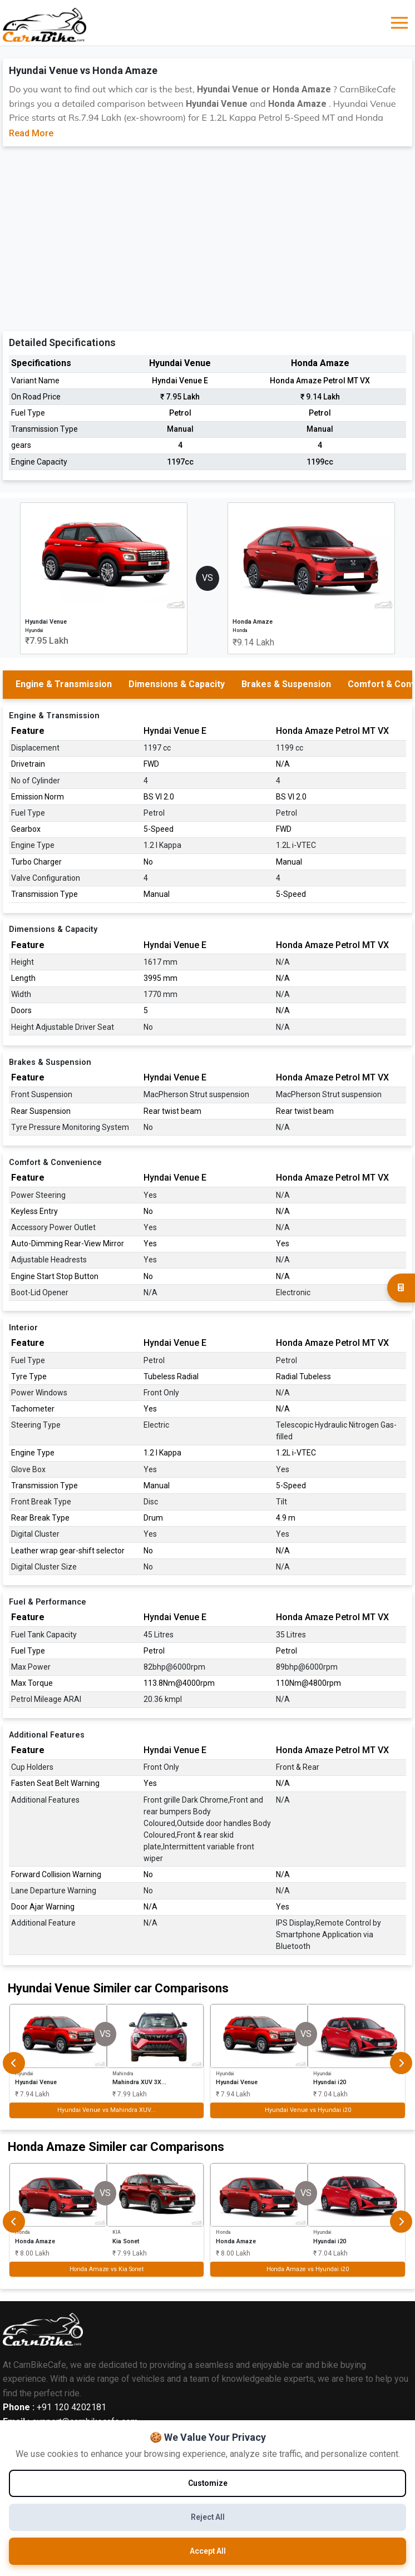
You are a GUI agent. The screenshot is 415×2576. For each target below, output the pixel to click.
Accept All (207, 2551)
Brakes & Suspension (286, 684)
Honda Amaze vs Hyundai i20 (307, 2269)
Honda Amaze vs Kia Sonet (107, 2269)
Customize (207, 2483)
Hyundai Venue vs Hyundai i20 (308, 2110)
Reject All (207, 2517)
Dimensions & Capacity (177, 684)
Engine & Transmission (64, 684)
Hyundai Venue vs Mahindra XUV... (106, 2110)
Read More (31, 133)
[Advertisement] (207, 236)
